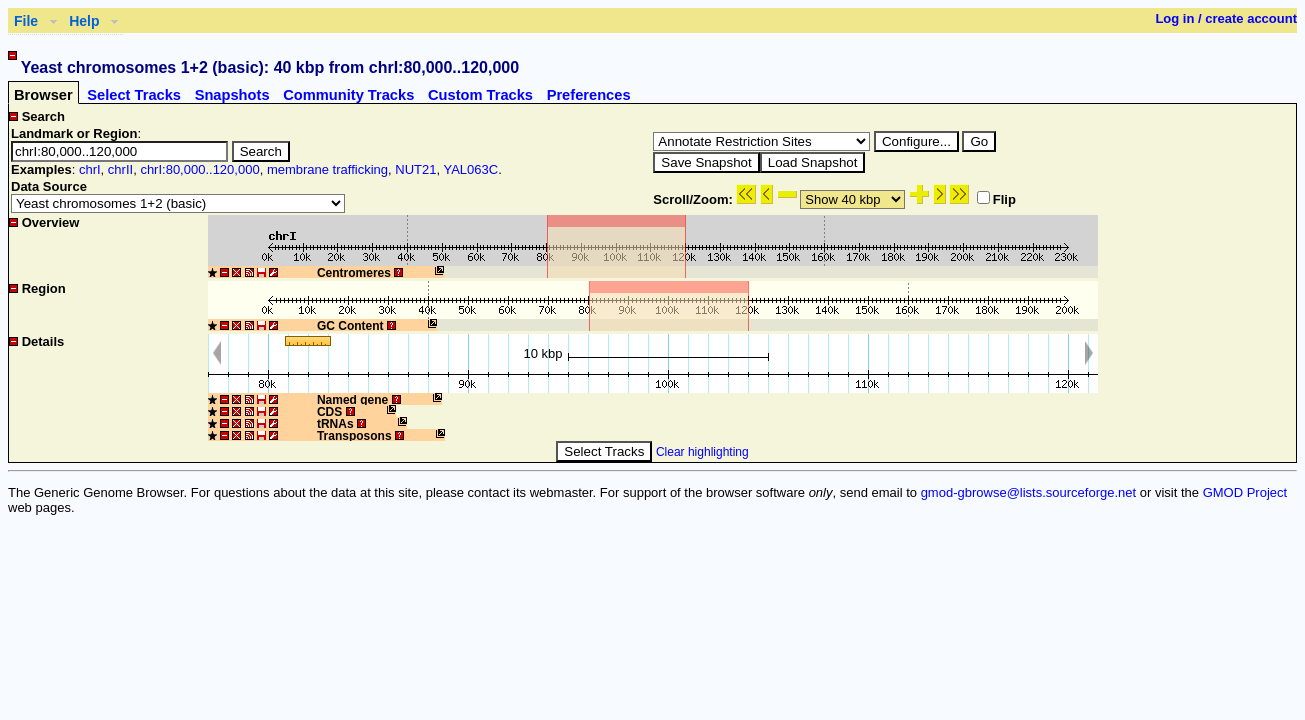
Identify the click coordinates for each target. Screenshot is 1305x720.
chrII (120, 169)
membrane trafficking (327, 169)
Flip (996, 199)
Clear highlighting (702, 452)
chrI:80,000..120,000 (199, 169)
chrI (90, 169)
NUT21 (415, 169)
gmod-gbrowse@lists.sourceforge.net (1029, 492)
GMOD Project (1245, 492)
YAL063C (470, 169)
